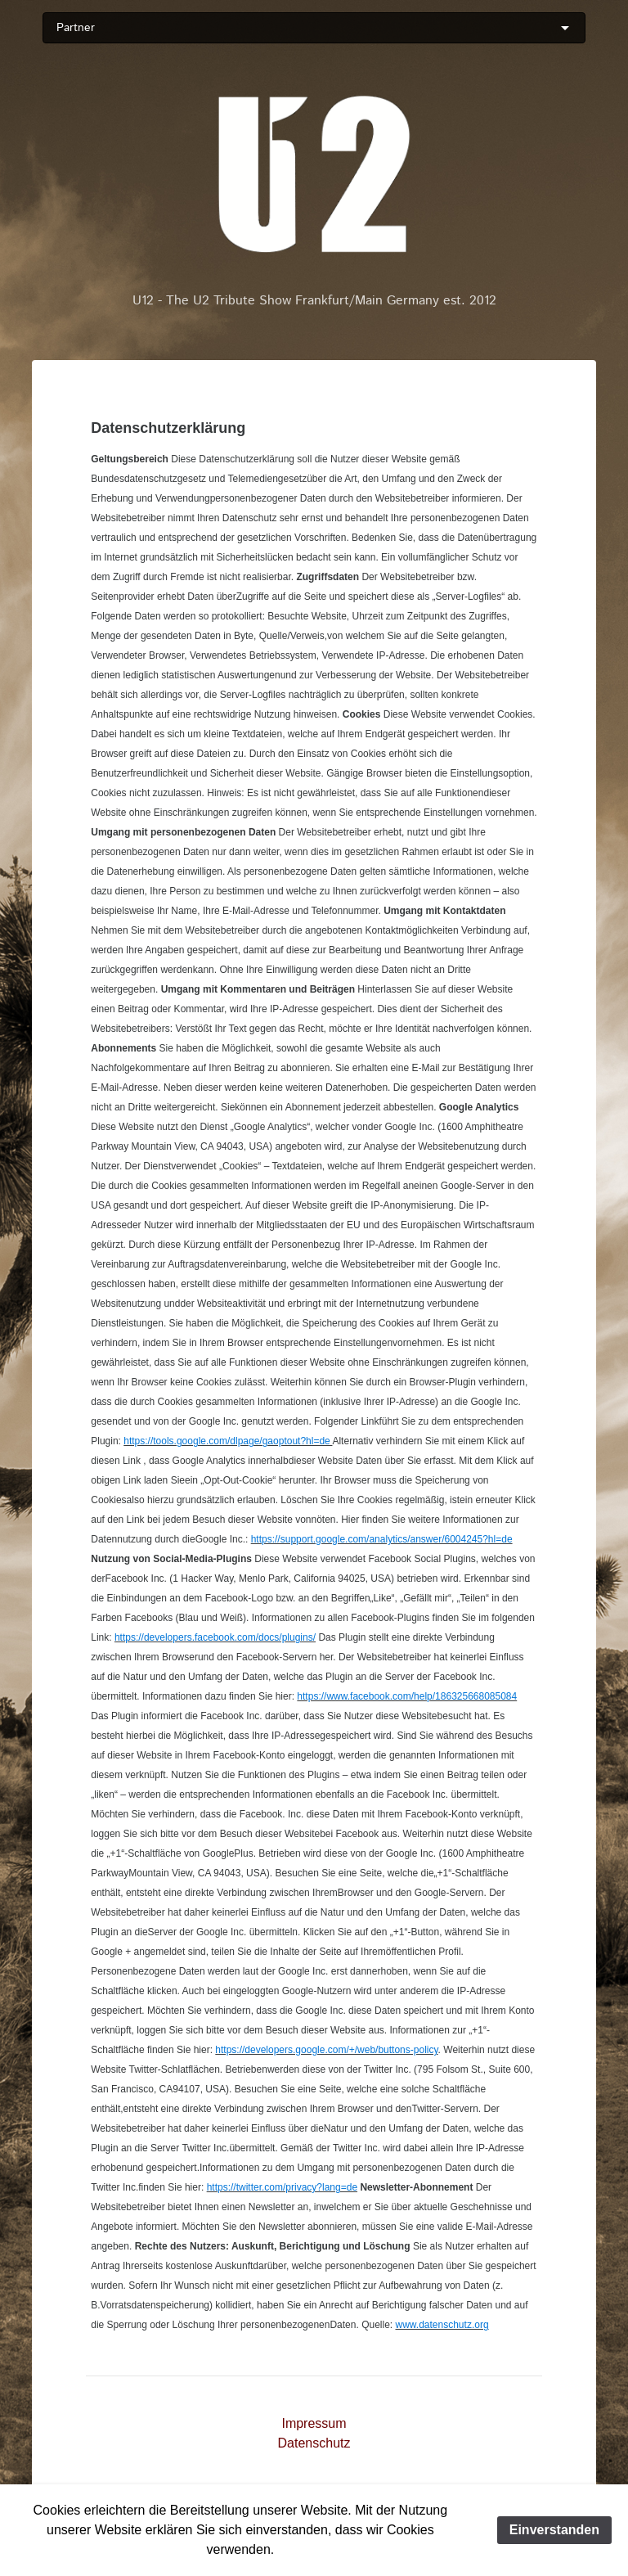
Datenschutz (314, 2443)
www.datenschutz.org (442, 2325)
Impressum (313, 2423)
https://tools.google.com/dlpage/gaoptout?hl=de (227, 1441)
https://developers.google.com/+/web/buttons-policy (326, 2050)
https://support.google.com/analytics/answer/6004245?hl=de (382, 1539)
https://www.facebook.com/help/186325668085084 (407, 1696)
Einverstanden (554, 2530)
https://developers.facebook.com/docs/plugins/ (215, 1637)
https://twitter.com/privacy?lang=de (282, 2187)
